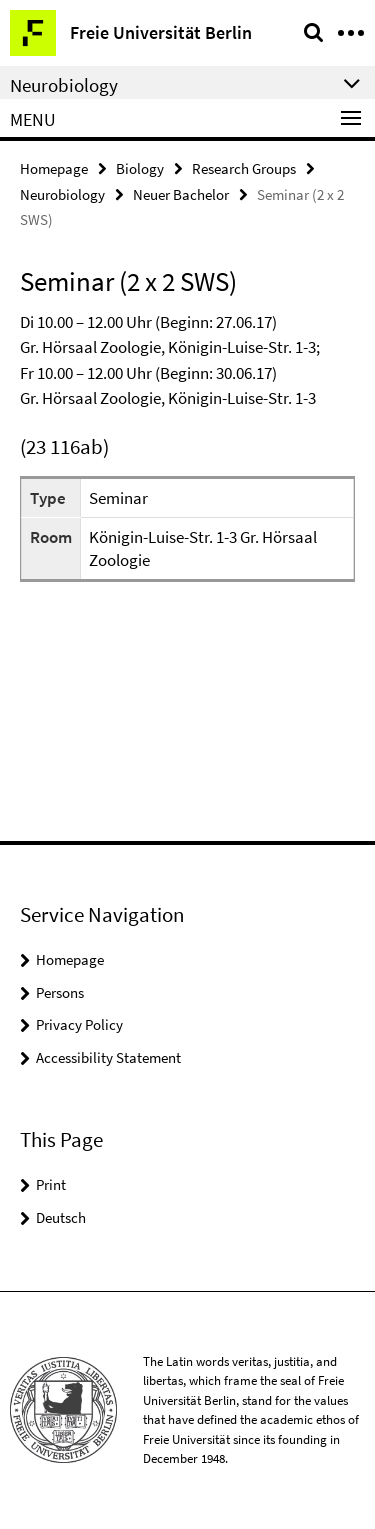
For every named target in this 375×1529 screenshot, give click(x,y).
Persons (60, 992)
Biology (140, 168)
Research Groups (244, 168)
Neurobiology (62, 194)
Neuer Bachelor (181, 194)
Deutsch (61, 1217)
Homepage (54, 168)
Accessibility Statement (108, 1057)
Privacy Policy (79, 1024)
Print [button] (51, 1184)
